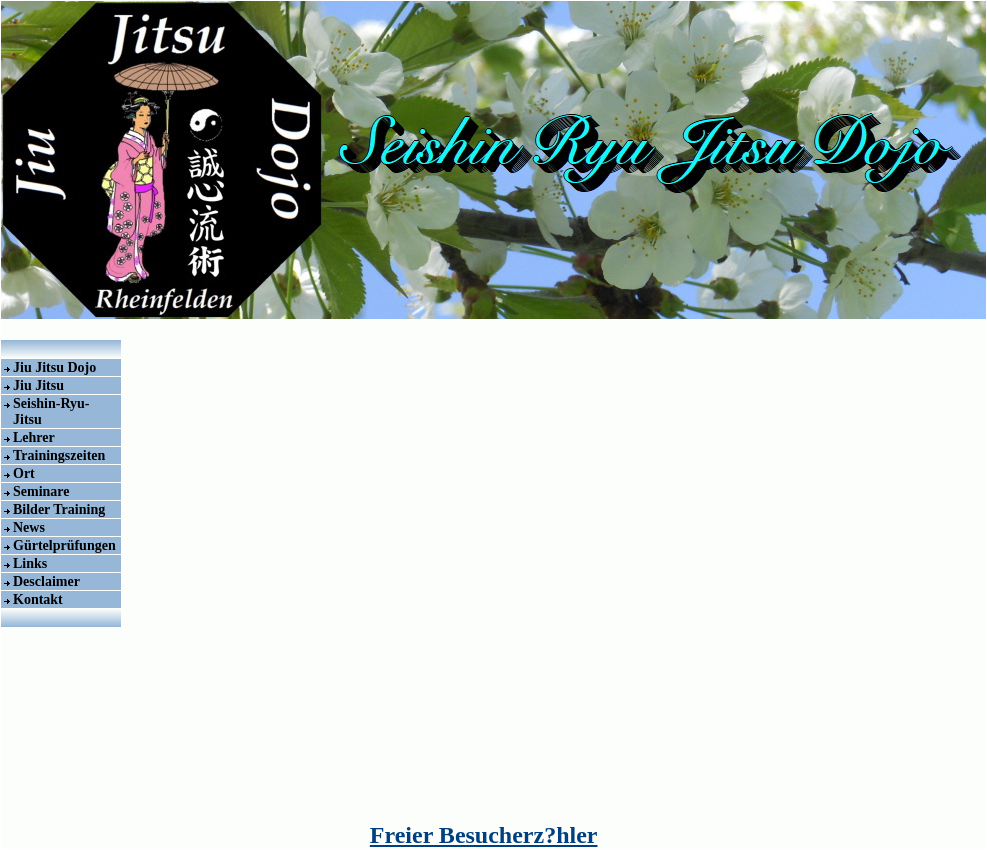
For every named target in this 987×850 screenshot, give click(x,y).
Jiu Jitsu (38, 385)
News (29, 527)
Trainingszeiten (59, 455)
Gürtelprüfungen (64, 545)
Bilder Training (59, 509)
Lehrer (34, 437)
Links (30, 563)
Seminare (41, 491)
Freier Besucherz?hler (484, 835)
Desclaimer (46, 581)
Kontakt (38, 599)
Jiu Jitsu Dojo (54, 367)
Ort (24, 473)
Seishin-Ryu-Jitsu (51, 411)
